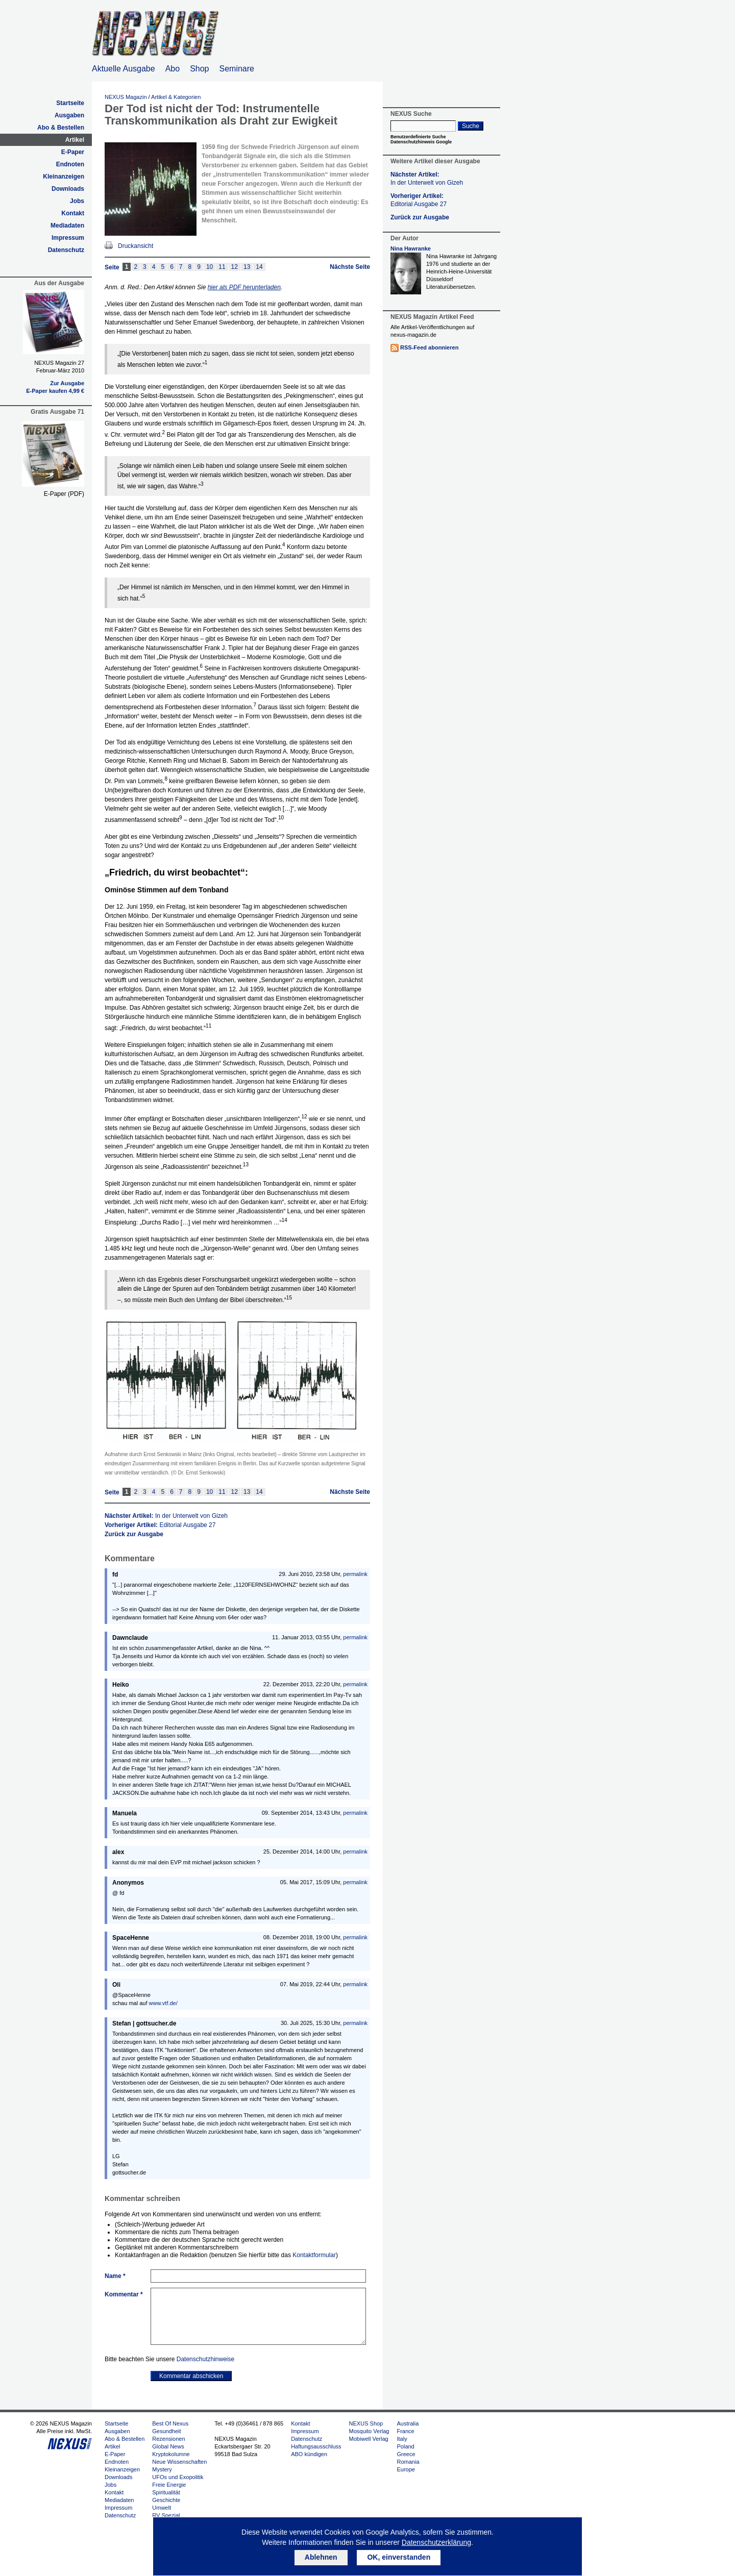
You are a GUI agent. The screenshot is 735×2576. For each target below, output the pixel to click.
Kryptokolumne (170, 2454)
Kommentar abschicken (191, 2376)
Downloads (68, 188)
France (405, 2431)
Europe (405, 2469)
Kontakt (72, 213)
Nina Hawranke (410, 248)
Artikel (74, 139)
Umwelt (161, 2508)
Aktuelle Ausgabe (123, 68)
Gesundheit (166, 2431)
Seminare (236, 68)
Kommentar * (124, 2294)
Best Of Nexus (170, 2423)
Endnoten (70, 164)
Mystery (162, 2469)
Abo (172, 68)
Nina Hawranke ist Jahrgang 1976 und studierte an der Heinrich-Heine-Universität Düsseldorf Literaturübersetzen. (461, 271)
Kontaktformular (314, 2255)
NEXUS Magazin (126, 97)
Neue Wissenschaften (179, 2462)
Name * (115, 2276)
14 (259, 266)
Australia (408, 2423)
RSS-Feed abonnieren (429, 347)
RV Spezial (166, 2515)
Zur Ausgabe (67, 383)
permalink (355, 1574)
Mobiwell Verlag (368, 2439)
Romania (408, 2462)
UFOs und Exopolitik (177, 2477)
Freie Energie (169, 2485)
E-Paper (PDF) (64, 493)
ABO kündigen (309, 2454)
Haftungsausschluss (316, 2446)
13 (246, 266)
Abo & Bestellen (60, 127)
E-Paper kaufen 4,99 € (55, 391)
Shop (199, 68)
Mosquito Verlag (369, 2431)
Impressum (68, 237)
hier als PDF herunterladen (244, 287)
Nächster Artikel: (166, 1515)
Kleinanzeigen (63, 176)
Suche (470, 126)
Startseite (70, 103)
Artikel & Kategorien (176, 97)
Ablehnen (321, 2557)
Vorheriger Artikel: (160, 1525)
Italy (402, 2439)
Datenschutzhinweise (205, 2359)
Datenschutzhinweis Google (421, 141)
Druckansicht (135, 245)
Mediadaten (67, 225)
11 (221, 266)
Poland (405, 2446)
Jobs (77, 201)
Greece (406, 2454)
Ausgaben (69, 115)
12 (234, 266)
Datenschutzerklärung (436, 2542)
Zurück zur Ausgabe (134, 1534)
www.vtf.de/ (163, 2003)
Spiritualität (166, 2492)
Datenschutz (66, 250)
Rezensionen (168, 2439)
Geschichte (166, 2500)
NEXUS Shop (366, 2423)
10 (209, 266)
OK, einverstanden (398, 2557)
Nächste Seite (350, 266)
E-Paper (72, 152)
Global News (168, 2446)
